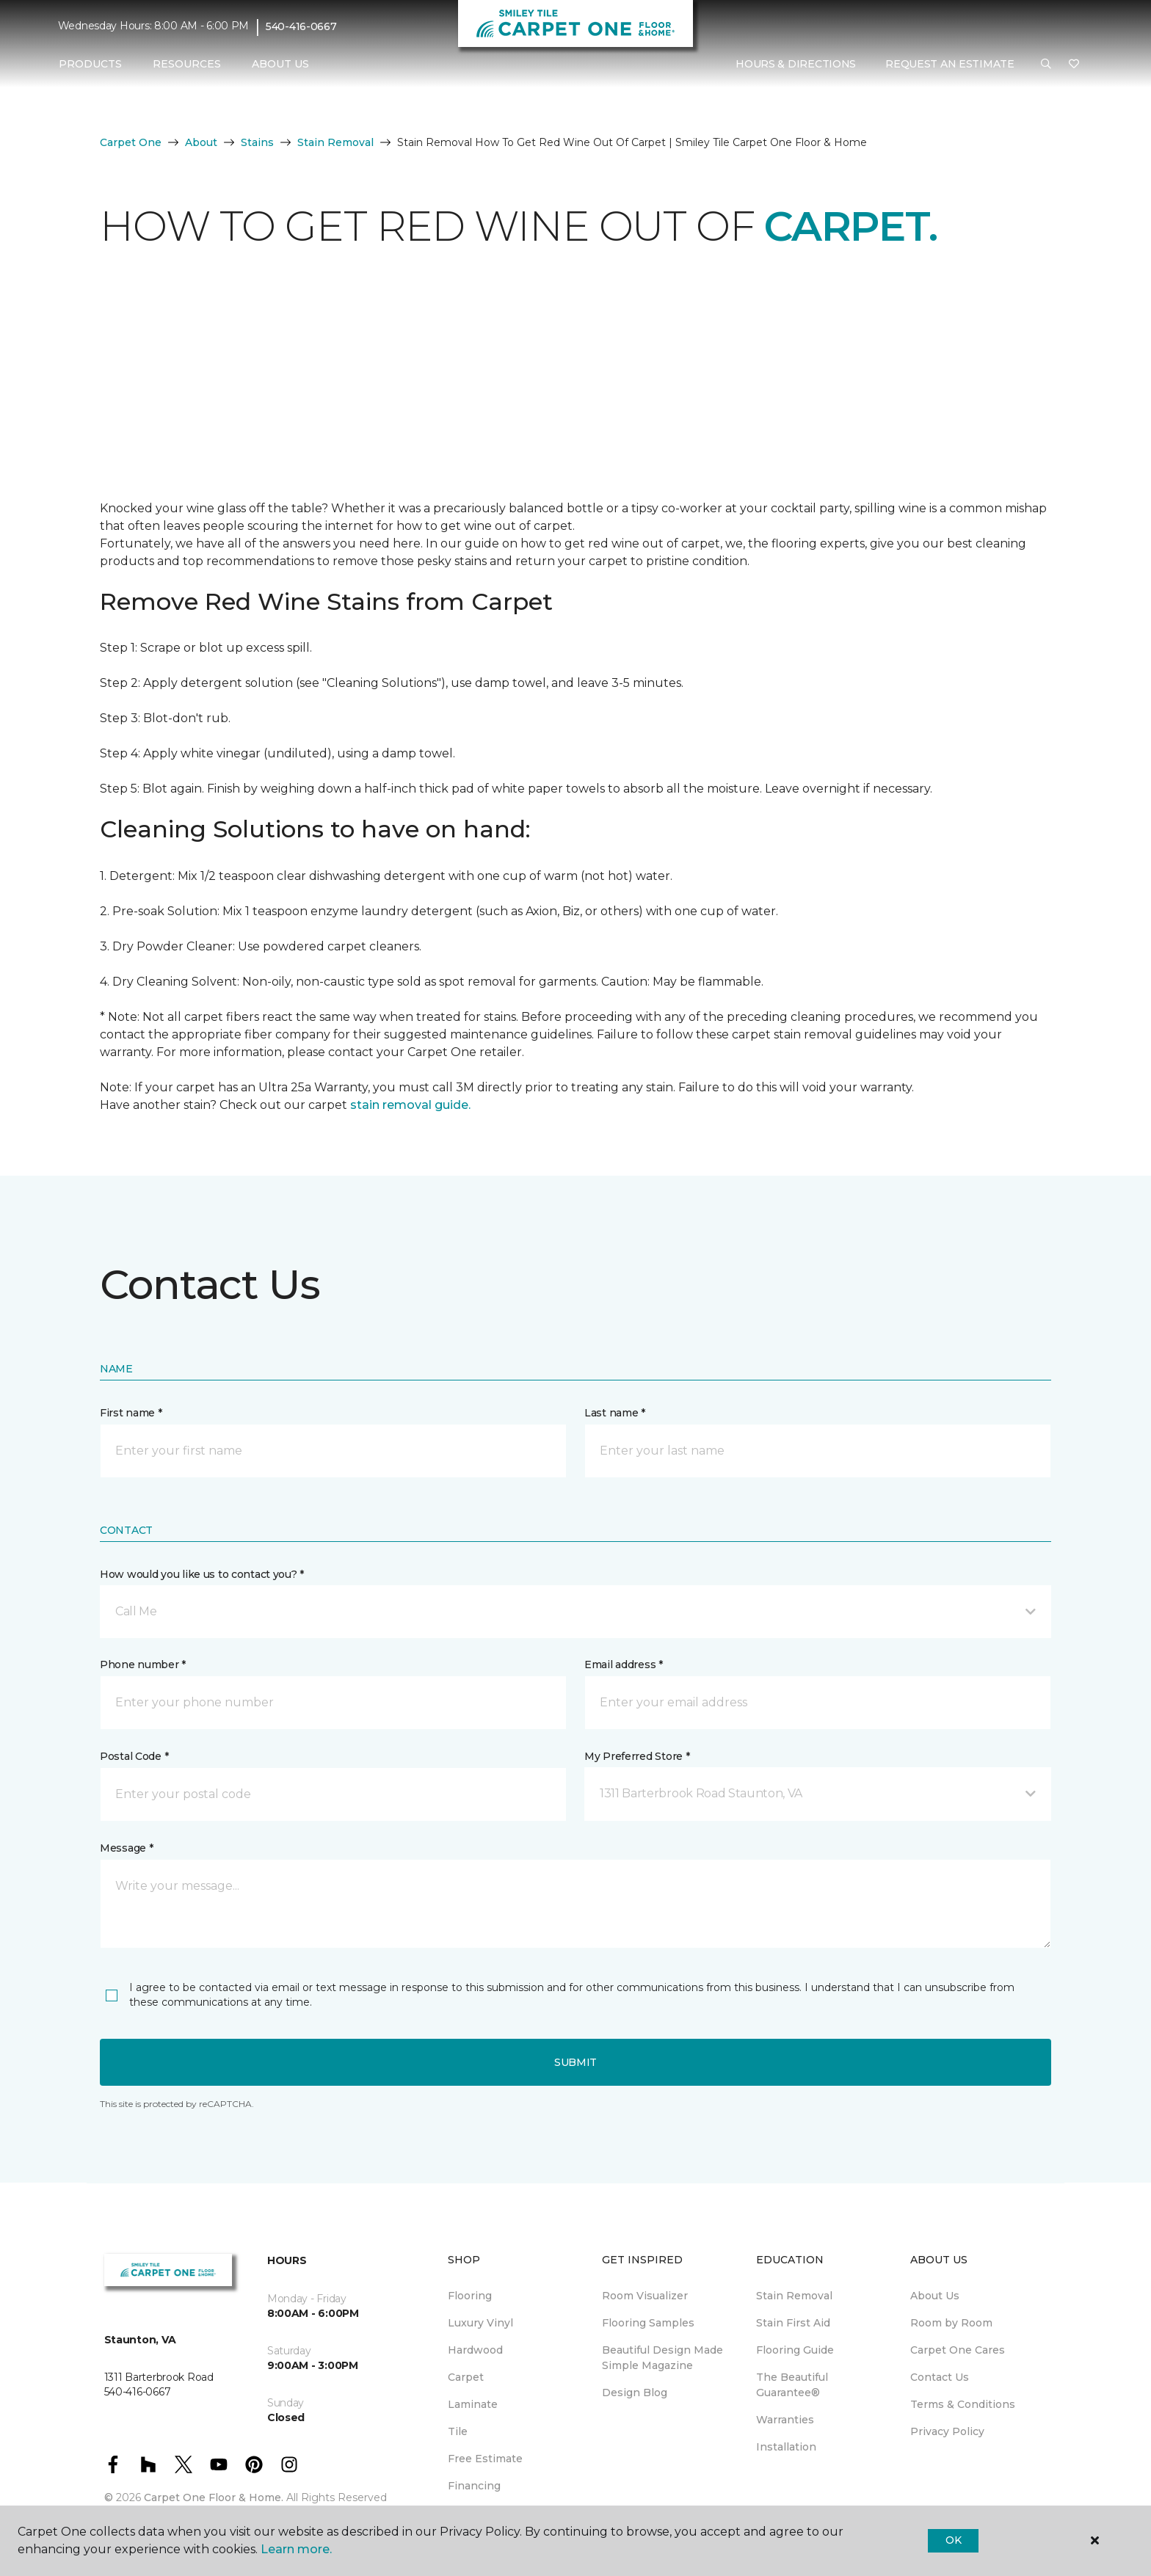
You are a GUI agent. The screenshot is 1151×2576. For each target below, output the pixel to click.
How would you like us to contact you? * (202, 1574)
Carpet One (130, 142)
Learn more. (296, 2549)
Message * (126, 1848)
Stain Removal (335, 142)
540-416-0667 (301, 26)
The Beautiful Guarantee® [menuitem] (792, 2385)
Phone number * (143, 1664)
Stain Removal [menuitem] (794, 2295)
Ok (953, 2540)
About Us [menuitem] (934, 2295)
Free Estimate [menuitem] (485, 2458)
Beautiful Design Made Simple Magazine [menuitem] (662, 2357)
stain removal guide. (410, 1105)
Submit (575, 2062)
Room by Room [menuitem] (951, 2322)
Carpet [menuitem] (466, 2377)
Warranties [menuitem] (785, 2419)
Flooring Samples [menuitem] (648, 2322)
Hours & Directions (796, 63)
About (201, 142)
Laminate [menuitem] (473, 2404)
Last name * (614, 1413)
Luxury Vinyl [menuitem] (480, 2322)
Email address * (623, 1664)
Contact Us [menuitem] (939, 2377)
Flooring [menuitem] (470, 2295)
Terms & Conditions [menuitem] (962, 2404)
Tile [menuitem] (458, 2431)
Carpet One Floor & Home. (213, 2497)
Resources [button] (187, 63)
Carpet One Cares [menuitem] (957, 2350)
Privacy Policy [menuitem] (947, 2431)
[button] (1046, 64)
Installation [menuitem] (786, 2446)
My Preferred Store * (636, 1756)
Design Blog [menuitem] (634, 2392)
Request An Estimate (949, 63)
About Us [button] (280, 63)
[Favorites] (1074, 64)
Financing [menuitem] (474, 2485)
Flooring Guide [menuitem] (795, 2350)
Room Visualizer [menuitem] (645, 2295)
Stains (257, 142)
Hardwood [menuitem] (475, 2350)
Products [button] (90, 63)
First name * (131, 1413)
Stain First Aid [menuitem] (793, 2322)
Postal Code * (134, 1756)
